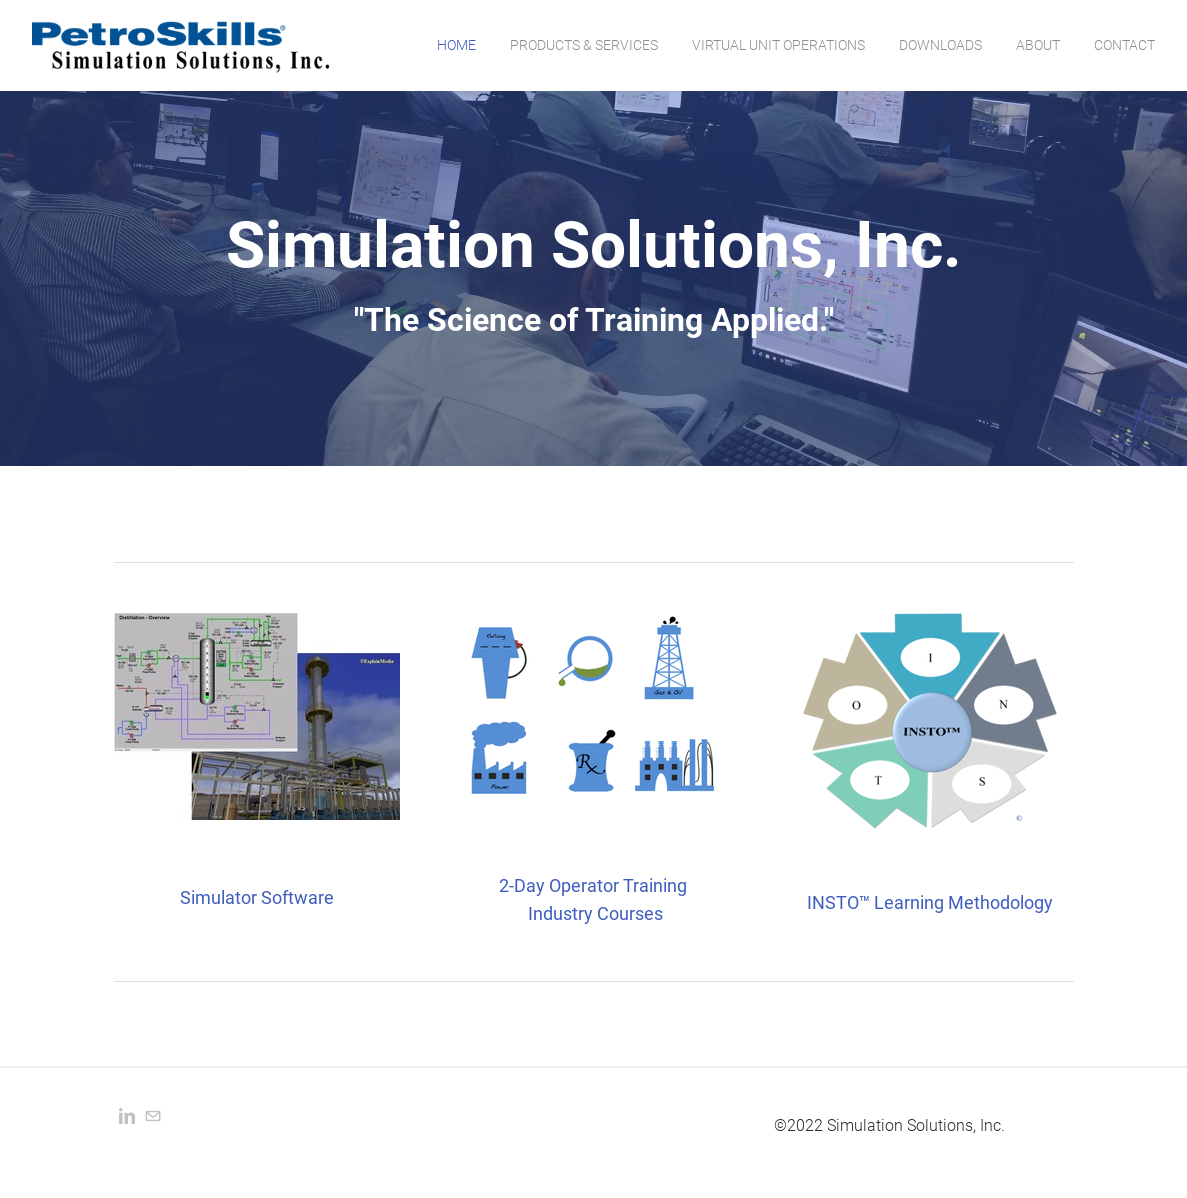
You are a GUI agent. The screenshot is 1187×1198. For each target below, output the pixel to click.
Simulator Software (257, 897)
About (1038, 45)
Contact (1124, 45)
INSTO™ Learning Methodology (930, 902)
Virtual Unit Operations (778, 45)
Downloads (940, 45)
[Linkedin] (127, 1116)
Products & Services (584, 45)
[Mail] (153, 1116)
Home (456, 45)
